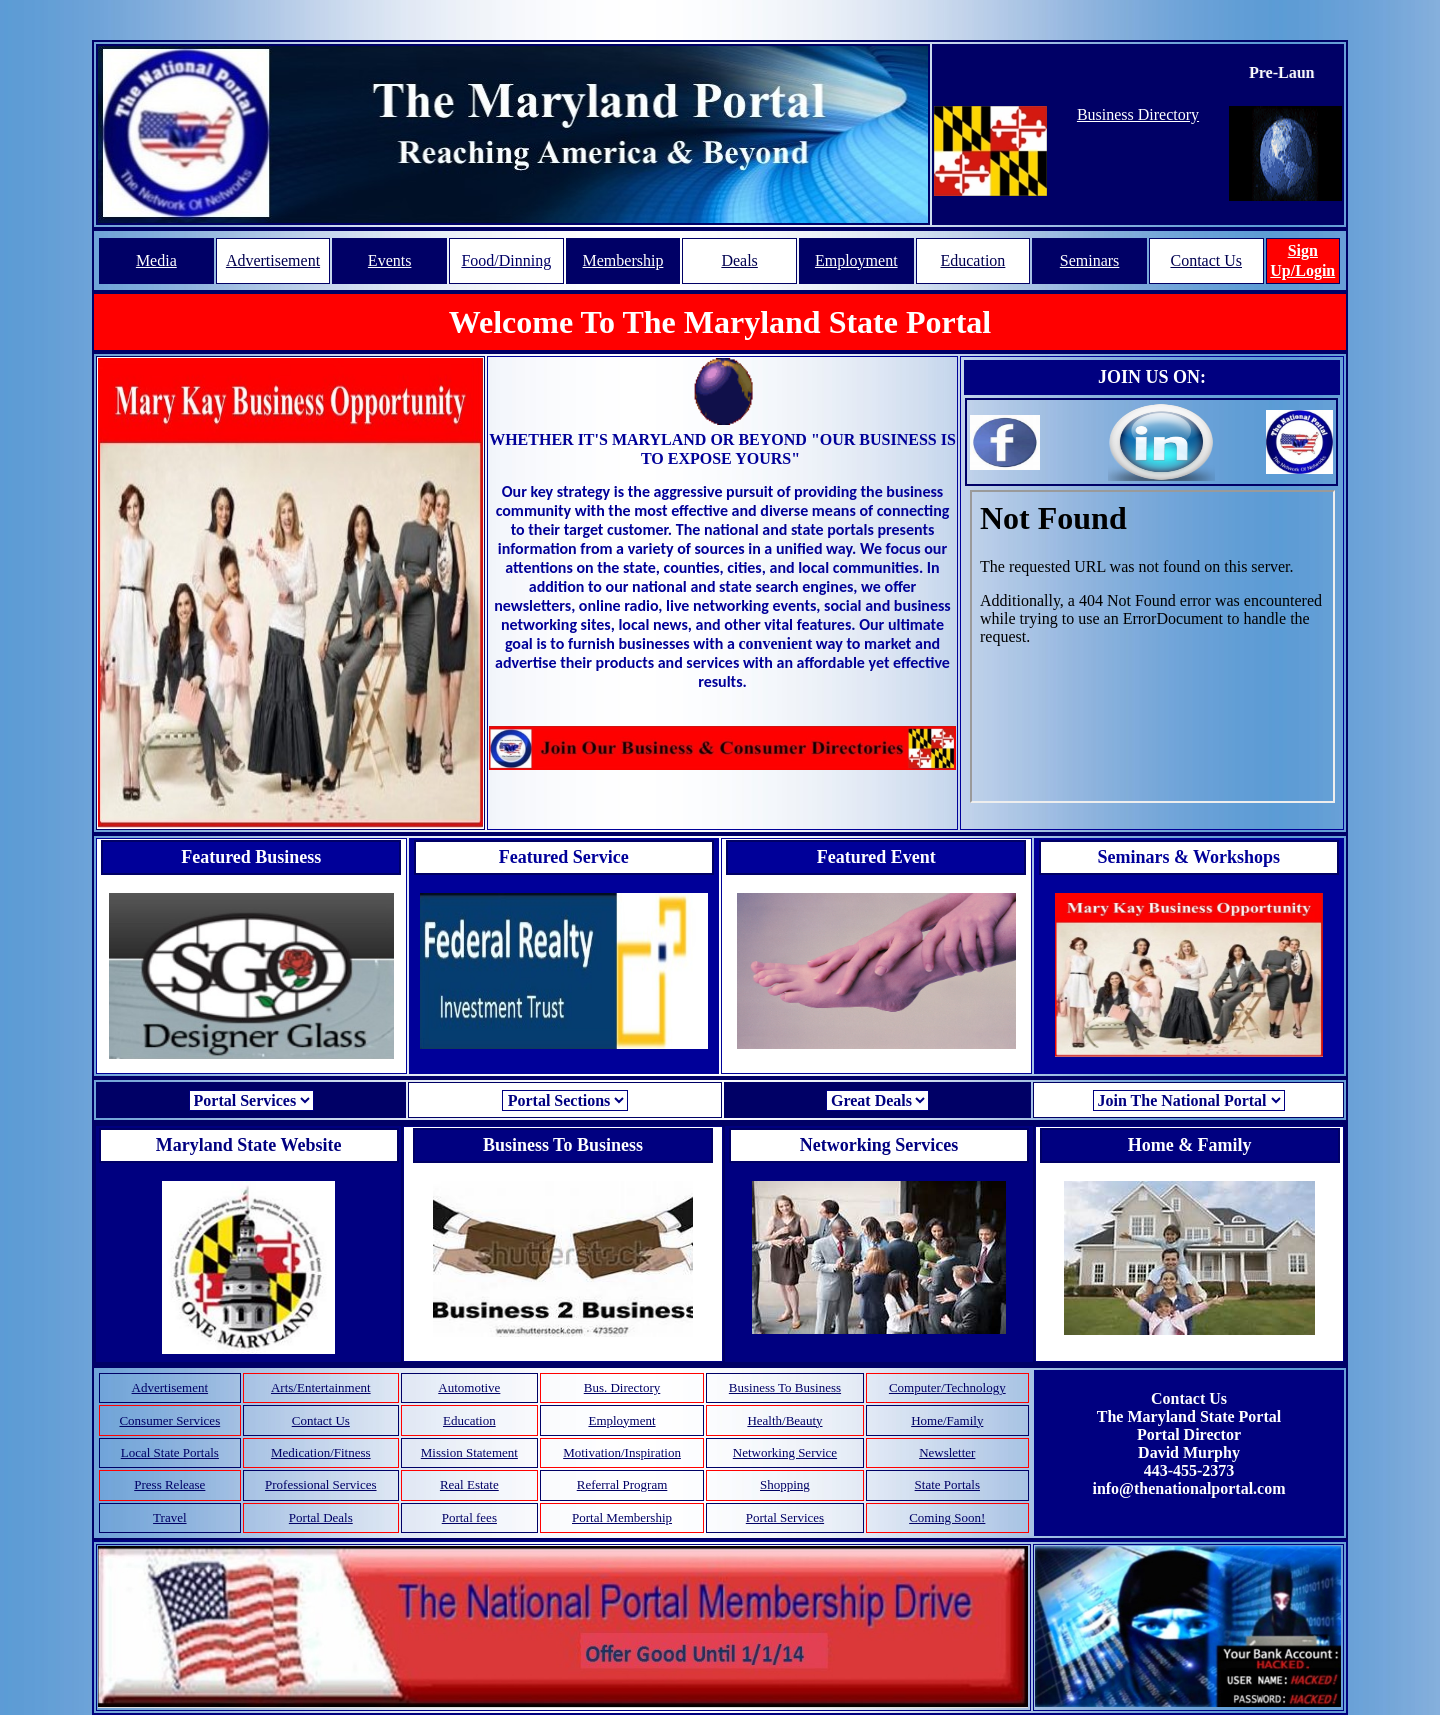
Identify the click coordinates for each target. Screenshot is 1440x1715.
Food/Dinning (506, 260)
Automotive (469, 1387)
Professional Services (321, 1484)
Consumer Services (169, 1420)
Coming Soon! (947, 1517)
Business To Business (785, 1387)
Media (156, 260)
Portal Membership (622, 1517)
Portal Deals (321, 1517)
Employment (856, 260)
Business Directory (1138, 114)
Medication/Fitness (321, 1452)
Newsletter (947, 1452)
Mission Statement (469, 1452)
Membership (623, 260)
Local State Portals (170, 1452)
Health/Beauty (784, 1420)
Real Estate (469, 1484)
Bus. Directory (622, 1387)
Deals (739, 260)
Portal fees (469, 1517)
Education (972, 260)
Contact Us (1206, 260)
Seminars (1090, 260)
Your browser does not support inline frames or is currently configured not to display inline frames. (1152, 646)
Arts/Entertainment (321, 1387)
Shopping (785, 1484)
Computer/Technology (947, 1387)
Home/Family (947, 1420)
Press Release (169, 1484)
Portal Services (785, 1517)
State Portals (947, 1484)
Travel (169, 1517)
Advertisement (273, 260)
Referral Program (622, 1484)
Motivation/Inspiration (622, 1452)
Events (390, 260)
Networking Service (785, 1452)
